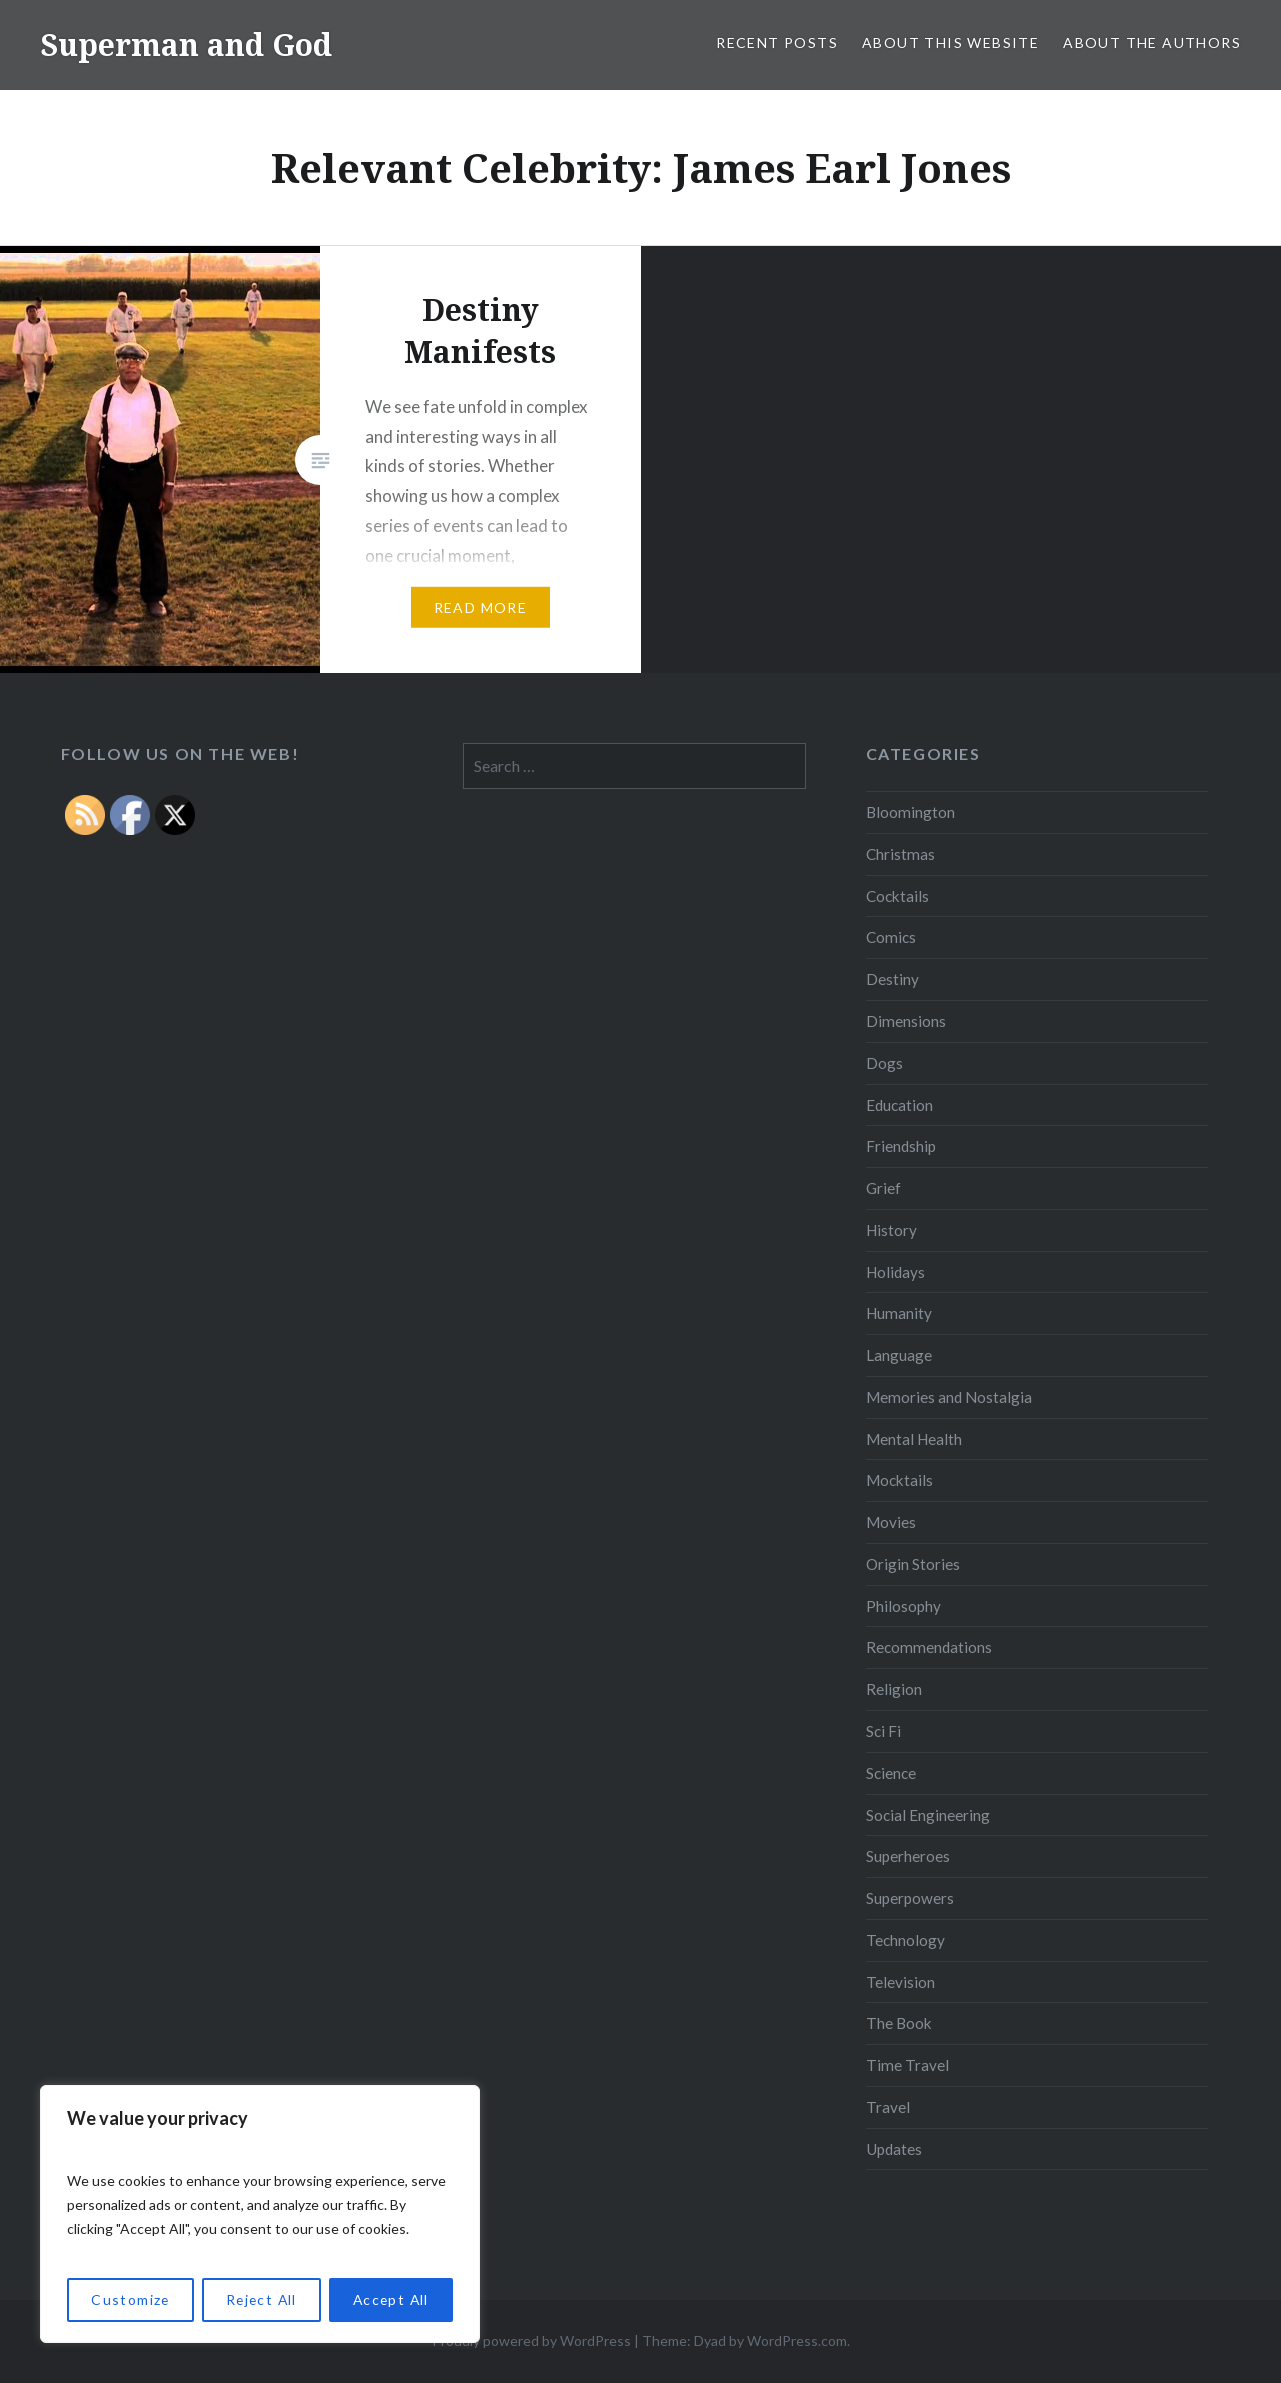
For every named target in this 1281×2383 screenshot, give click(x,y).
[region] (260, 2214)
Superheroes (908, 1856)
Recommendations (929, 1647)
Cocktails (897, 896)
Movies (891, 1522)
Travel (888, 2107)
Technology (905, 1940)
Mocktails (899, 1480)
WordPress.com (797, 2340)
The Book (899, 2023)
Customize (130, 2299)
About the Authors (1152, 42)
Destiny (892, 979)
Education (899, 1105)
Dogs (884, 1063)
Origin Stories (913, 1564)
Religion (894, 1689)
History (891, 1230)
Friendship (901, 1146)
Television (900, 1982)
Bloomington (910, 812)
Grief (883, 1188)
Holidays (895, 1272)
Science (891, 1773)
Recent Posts (777, 42)
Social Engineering (928, 1815)
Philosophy (903, 1606)
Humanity (899, 1313)
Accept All (390, 2299)
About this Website (950, 42)
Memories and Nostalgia (949, 1397)
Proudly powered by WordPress (531, 2340)
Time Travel (907, 2065)
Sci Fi (883, 1731)
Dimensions (906, 1021)
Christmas (900, 854)
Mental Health (914, 1439)
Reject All (260, 2299)
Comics (891, 937)
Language (899, 1355)
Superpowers (910, 1898)
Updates (894, 2149)
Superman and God (186, 44)
